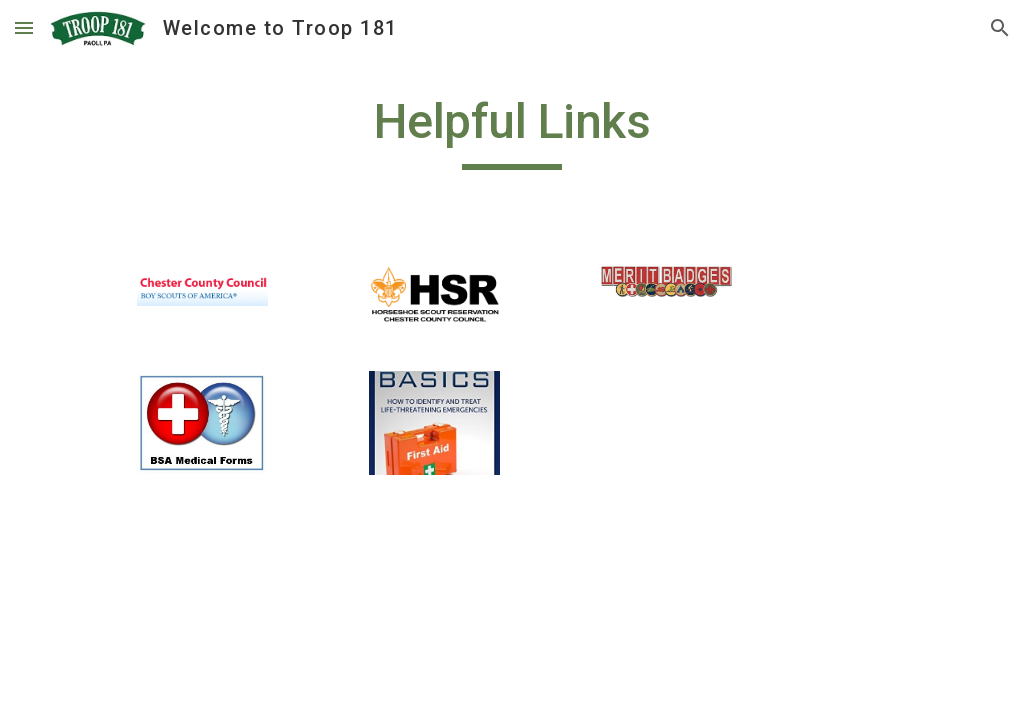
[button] (24, 27)
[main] (511, 131)
